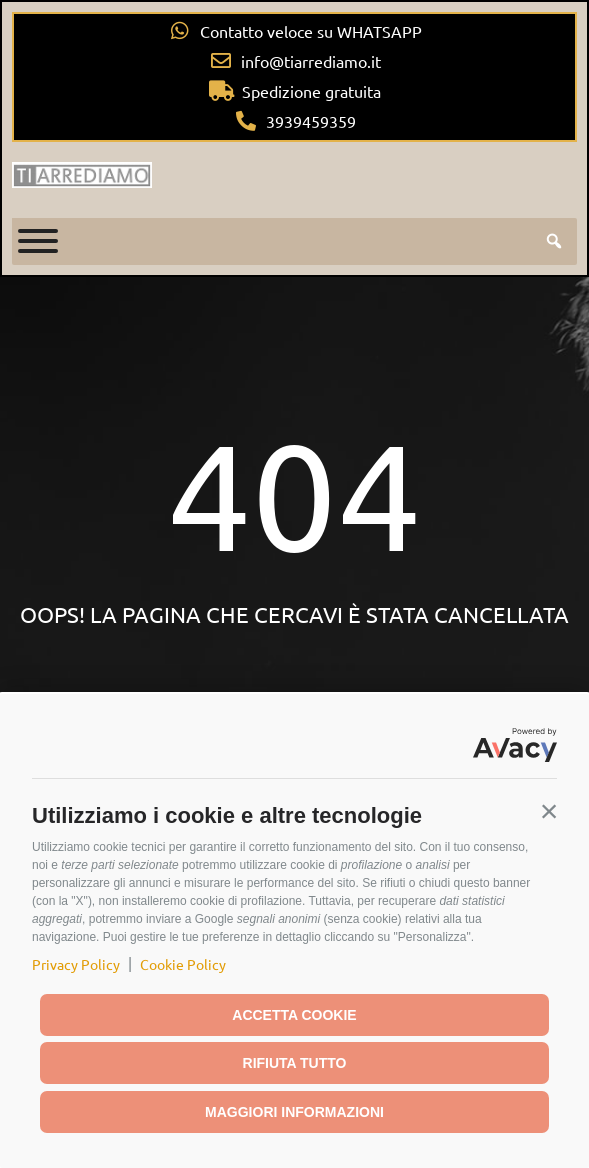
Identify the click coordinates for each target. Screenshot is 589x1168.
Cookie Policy (183, 964)
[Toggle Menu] (38, 241)
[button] (549, 811)
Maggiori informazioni (294, 1112)
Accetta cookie (294, 1015)
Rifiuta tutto (295, 1063)
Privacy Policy (76, 964)
